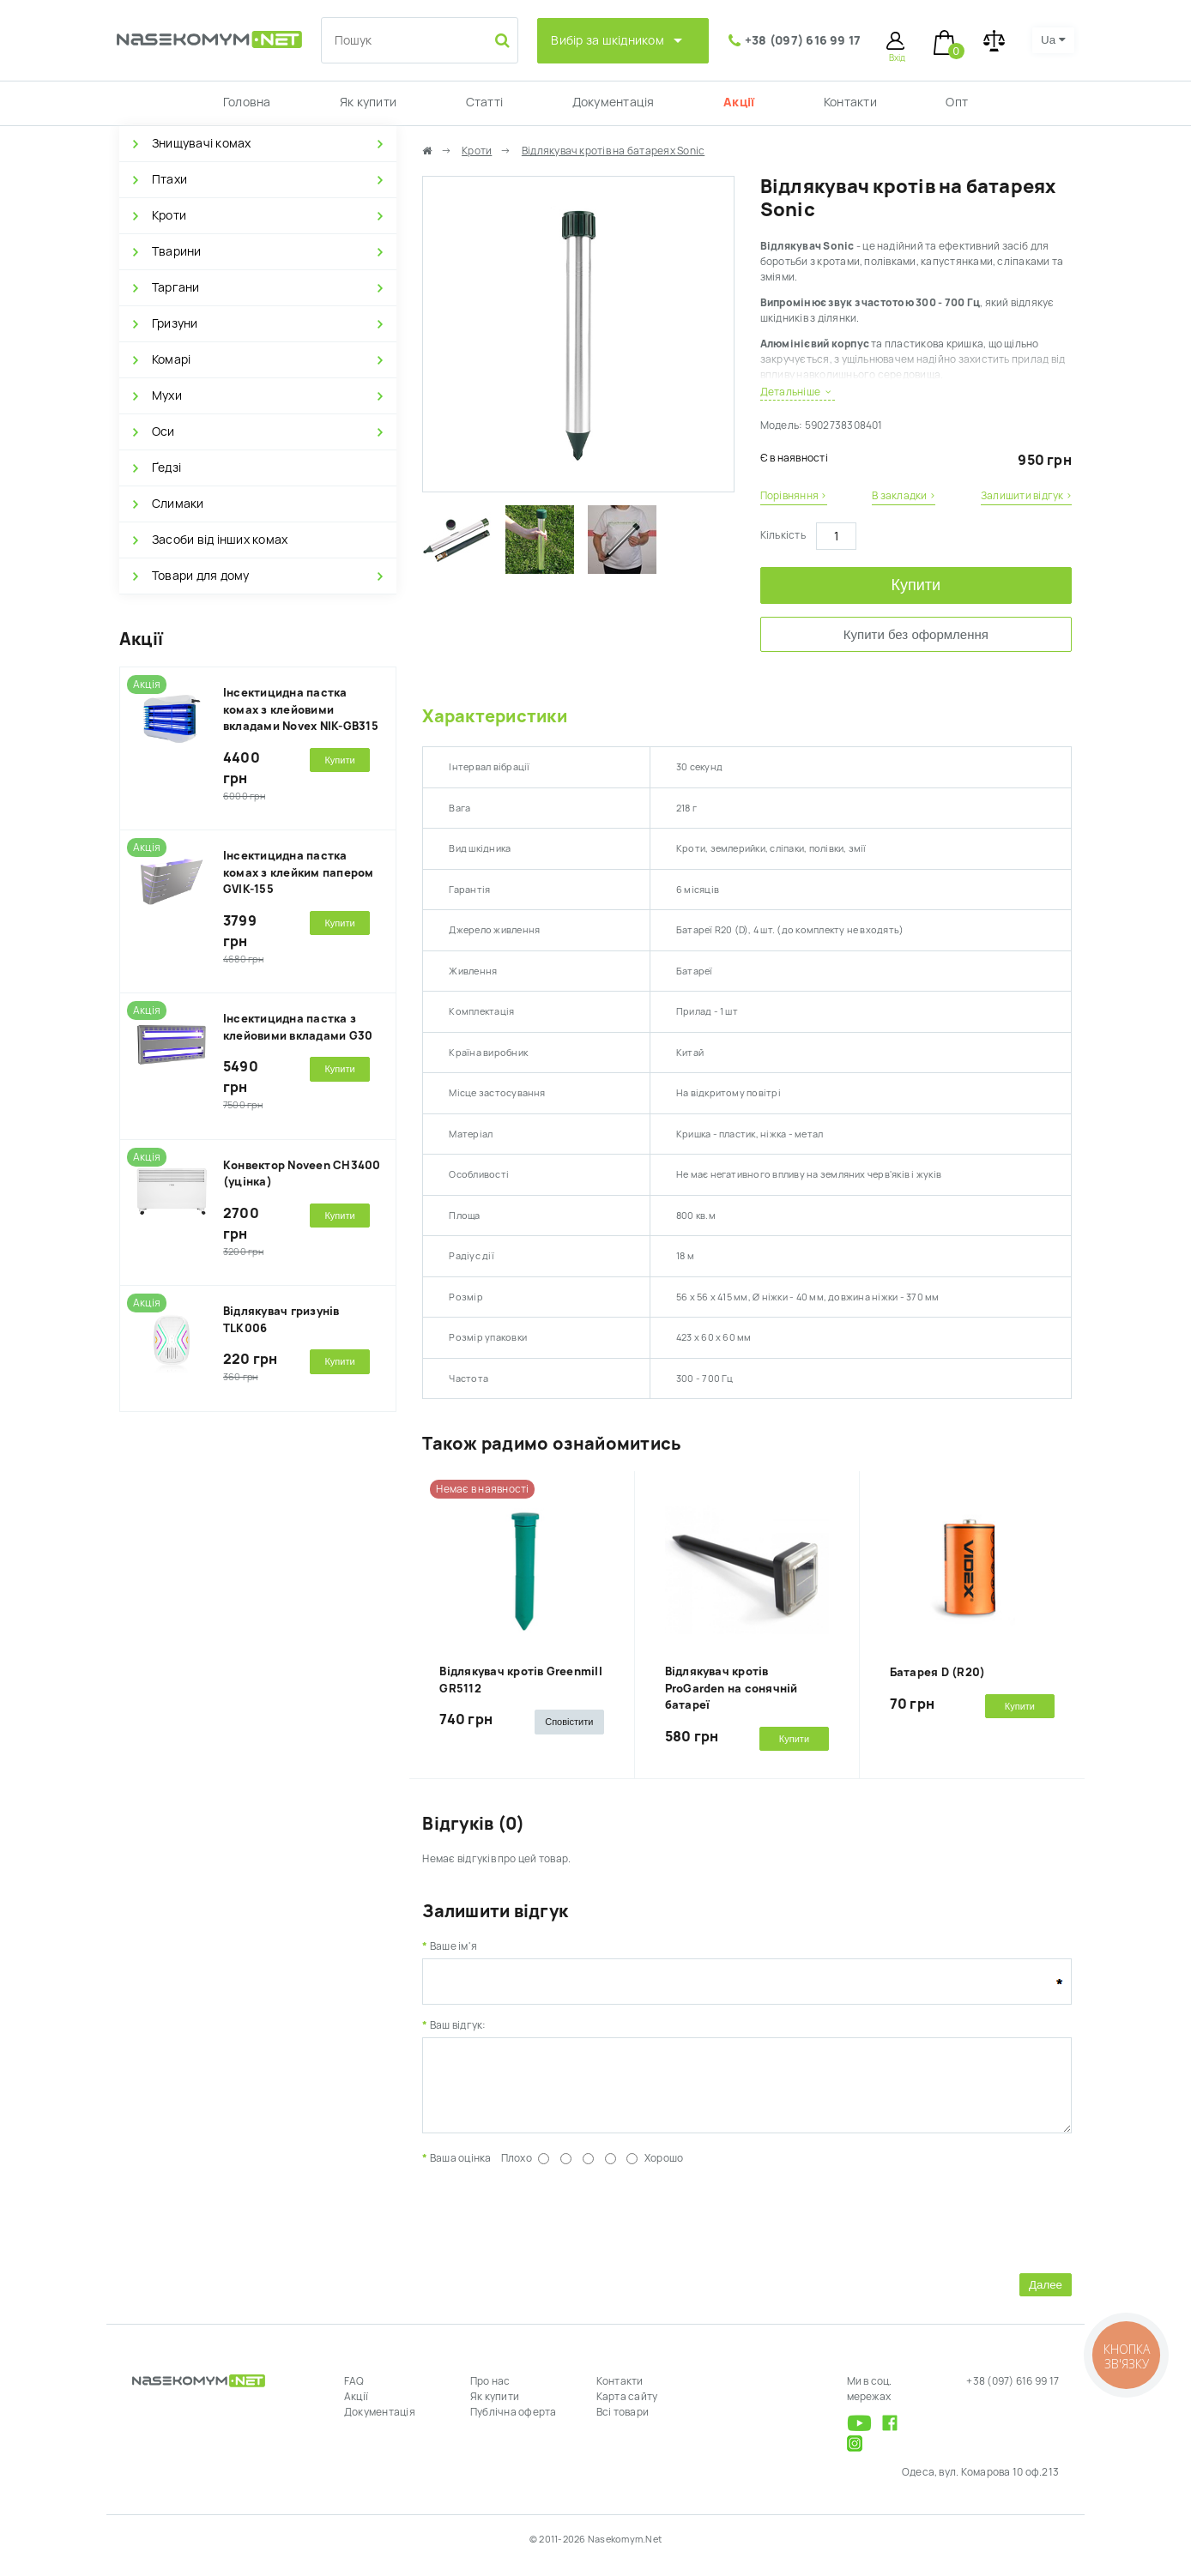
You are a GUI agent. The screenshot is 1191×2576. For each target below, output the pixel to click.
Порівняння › (793, 496)
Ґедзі (166, 467)
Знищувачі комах (201, 143)
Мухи (167, 395)
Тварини (177, 251)
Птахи (169, 179)
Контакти (850, 102)
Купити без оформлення (915, 634)
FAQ (354, 2394)
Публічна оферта (513, 2425)
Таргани (176, 287)
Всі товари (622, 2425)
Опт (957, 102)
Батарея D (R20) (938, 1672)
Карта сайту (627, 2409)
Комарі (171, 359)
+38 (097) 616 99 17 (803, 40)
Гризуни (175, 323)
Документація (613, 102)
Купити (916, 585)
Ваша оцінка (461, 2171)
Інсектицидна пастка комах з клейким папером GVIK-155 (298, 872)
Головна (247, 102)
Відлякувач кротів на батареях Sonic (613, 151)
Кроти (169, 215)
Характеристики (494, 716)
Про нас (490, 2394)
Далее (1045, 2297)
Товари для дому (201, 575)
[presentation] (552, 2229)
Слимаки (178, 503)
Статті (484, 102)
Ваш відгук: (458, 2025)
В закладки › (903, 496)
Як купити (368, 102)
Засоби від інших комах (219, 539)
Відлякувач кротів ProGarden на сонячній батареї (731, 1688)
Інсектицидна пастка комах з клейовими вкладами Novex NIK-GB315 (300, 709)
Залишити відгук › (1026, 496)
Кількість (783, 535)
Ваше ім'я (453, 1946)
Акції (738, 102)
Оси (163, 431)
